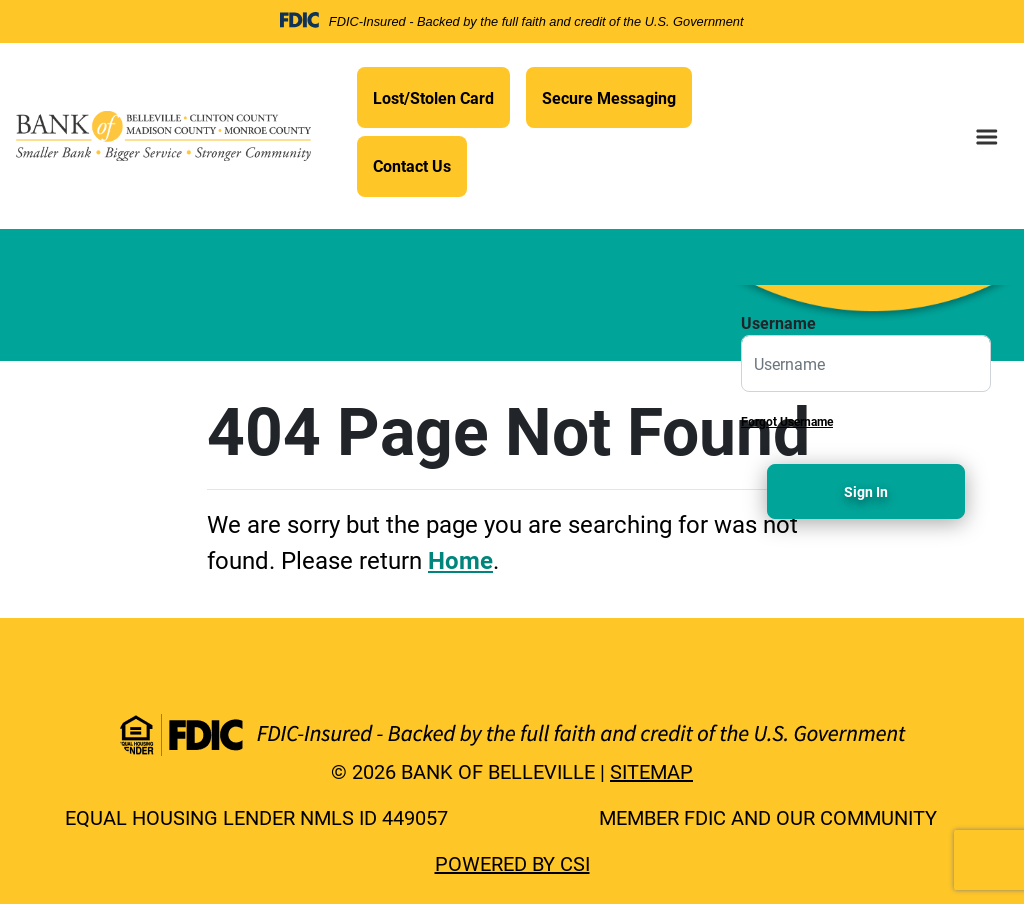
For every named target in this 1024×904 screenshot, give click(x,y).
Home (460, 560)
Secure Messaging (609, 97)
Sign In (866, 491)
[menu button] (987, 136)
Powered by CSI (512, 863)
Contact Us (412, 165)
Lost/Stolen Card (433, 97)
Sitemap (651, 771)
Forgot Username (787, 421)
